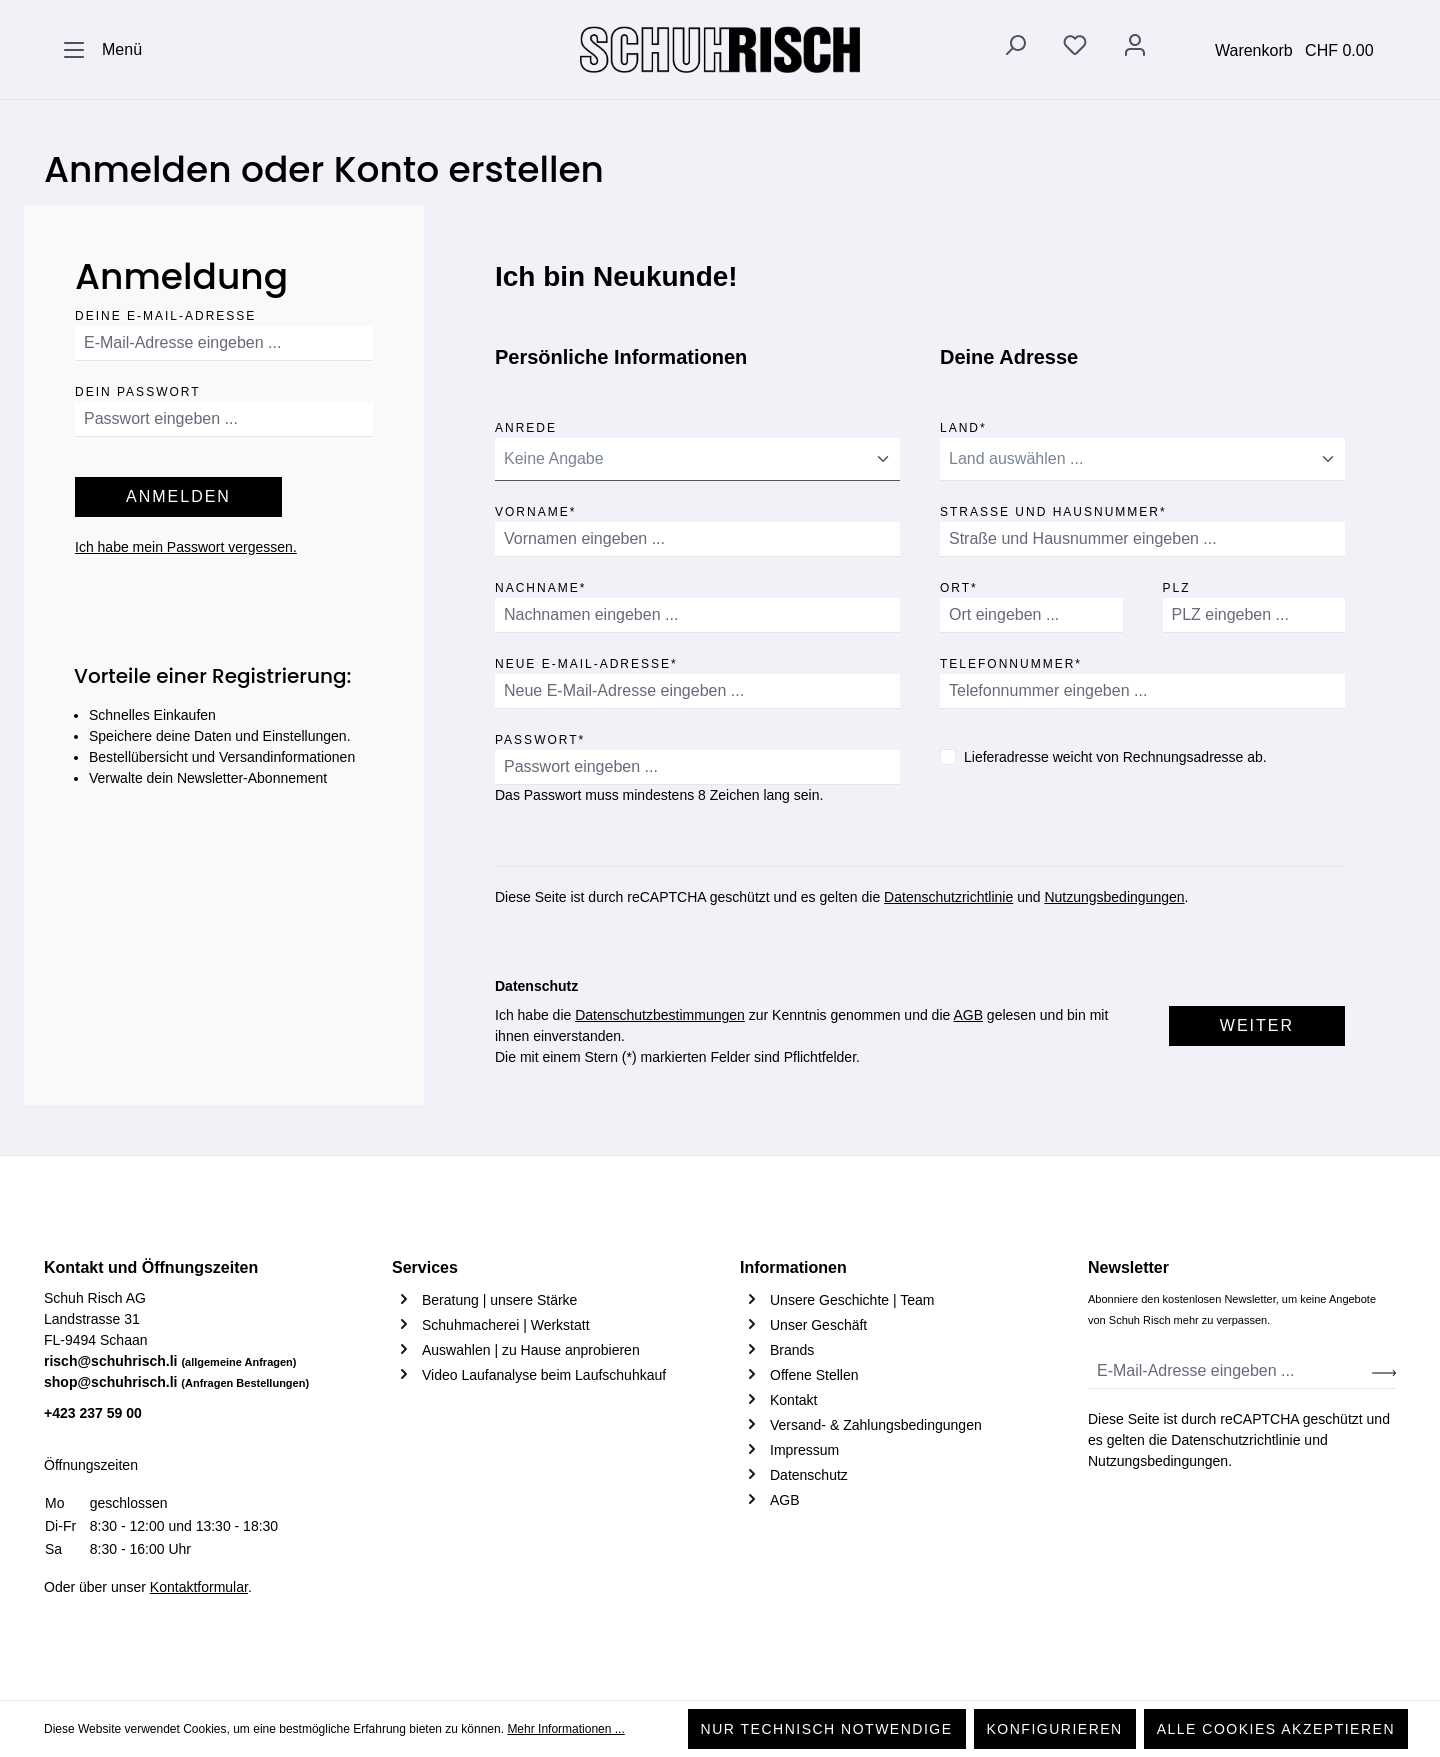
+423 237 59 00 (93, 1413)
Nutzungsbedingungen (1114, 897)
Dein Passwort (138, 388)
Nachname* (540, 584)
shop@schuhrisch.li (176, 1382)
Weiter (1257, 1025)
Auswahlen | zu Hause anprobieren (531, 1350)
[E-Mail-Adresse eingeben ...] (1230, 1371)
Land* (963, 424)
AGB (968, 1015)
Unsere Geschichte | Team (852, 1300)
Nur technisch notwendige (827, 1729)
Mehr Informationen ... (565, 1729)
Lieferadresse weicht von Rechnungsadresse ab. (1115, 757)
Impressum (804, 1450)
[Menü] (102, 50)
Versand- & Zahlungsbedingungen (876, 1425)
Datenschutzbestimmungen (660, 1015)
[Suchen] (1015, 49)
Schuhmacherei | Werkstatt (506, 1325)
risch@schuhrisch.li (170, 1361)
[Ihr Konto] (1135, 49)
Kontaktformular (199, 1587)
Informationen (793, 1267)
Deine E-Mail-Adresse (165, 312)
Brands (792, 1350)
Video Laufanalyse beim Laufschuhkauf (544, 1375)
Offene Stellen (814, 1375)
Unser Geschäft (818, 1325)
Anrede (526, 424)
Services (425, 1267)
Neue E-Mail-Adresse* (586, 660)
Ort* (959, 584)
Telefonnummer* (1011, 660)
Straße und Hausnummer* (1053, 508)
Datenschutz (809, 1475)
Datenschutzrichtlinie (948, 897)
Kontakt (793, 1400)
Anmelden (178, 496)
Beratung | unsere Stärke (499, 1300)
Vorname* (535, 508)
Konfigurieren (1055, 1729)
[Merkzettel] (1075, 49)
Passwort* (540, 736)
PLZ (1177, 584)
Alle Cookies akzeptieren (1276, 1729)
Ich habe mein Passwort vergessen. (186, 547)
